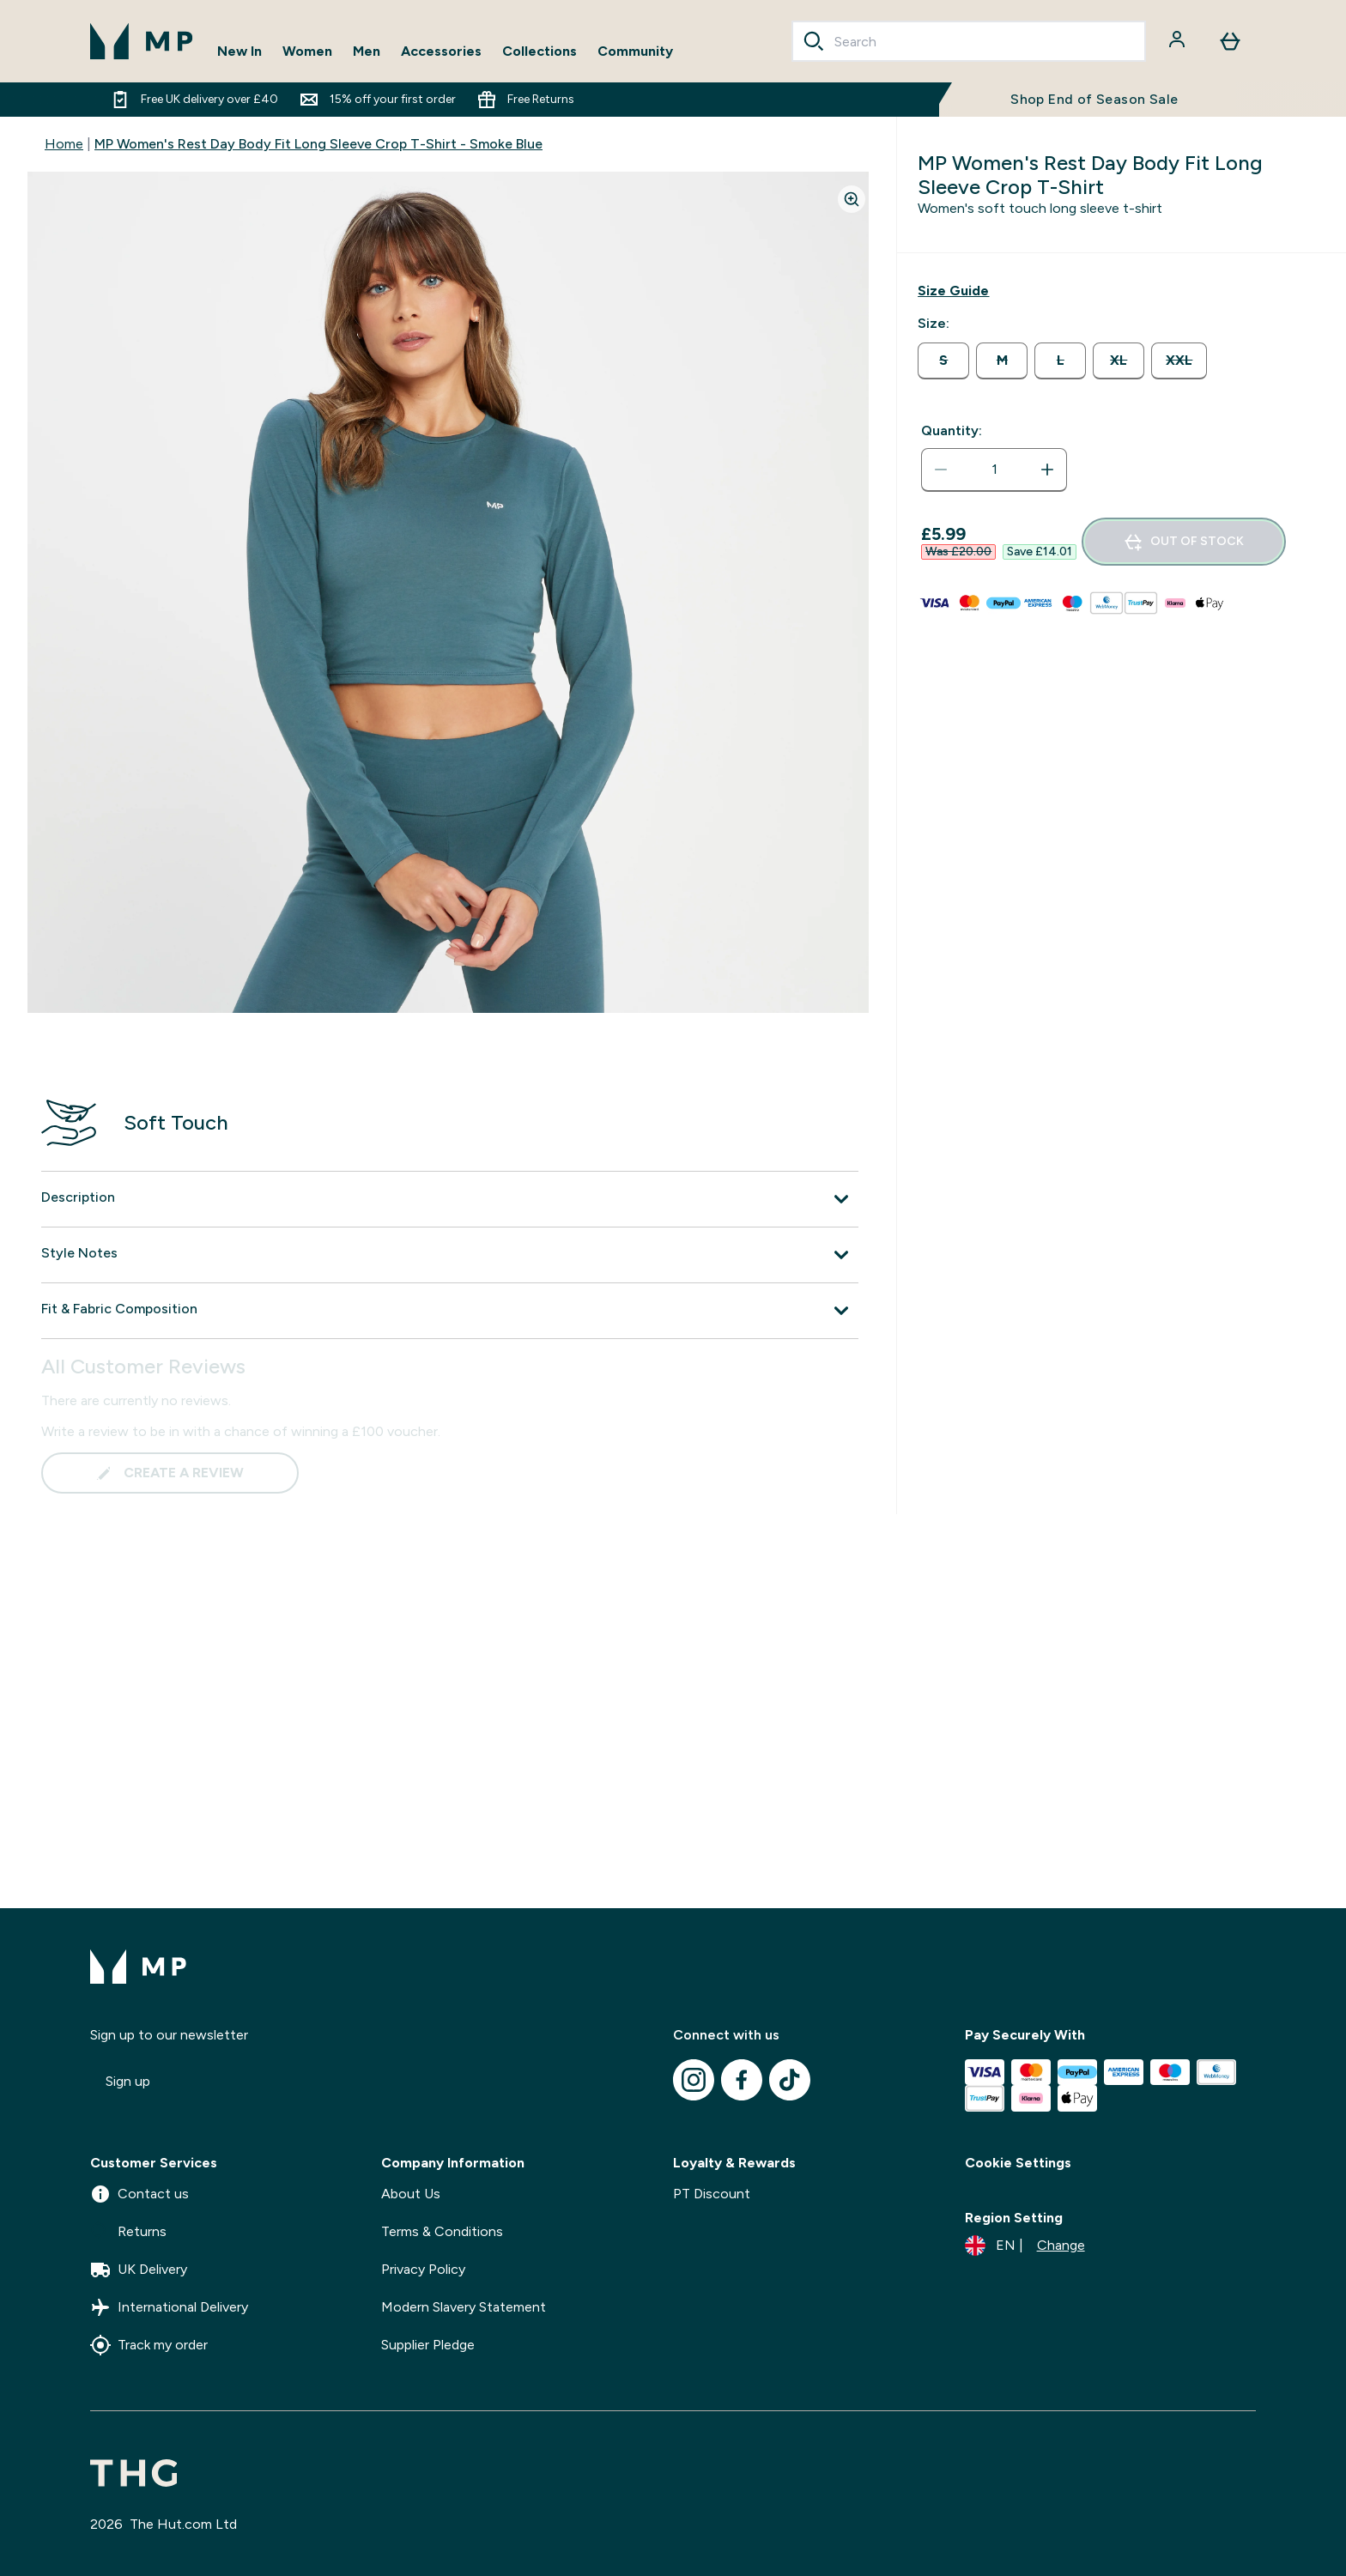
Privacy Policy (423, 2269)
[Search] (814, 41)
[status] (994, 469)
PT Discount (711, 2193)
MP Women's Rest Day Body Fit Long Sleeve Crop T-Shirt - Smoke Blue (318, 144)
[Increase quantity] (1047, 469)
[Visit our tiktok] (789, 2079)
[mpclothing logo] (141, 41)
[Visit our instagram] (693, 2079)
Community (635, 51)
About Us (410, 2193)
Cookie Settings (1018, 2163)
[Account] (1178, 41)
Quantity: (951, 430)
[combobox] (969, 41)
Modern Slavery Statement (463, 2307)
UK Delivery (138, 2269)
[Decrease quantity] (941, 469)
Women (307, 51)
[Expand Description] (449, 1199)
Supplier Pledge (428, 2345)
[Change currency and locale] (1025, 2245)
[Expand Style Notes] (449, 1254)
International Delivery (169, 2307)
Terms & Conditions (442, 2231)
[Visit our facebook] (741, 2079)
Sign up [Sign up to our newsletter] (128, 2081)
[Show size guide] (953, 291)
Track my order (149, 2345)
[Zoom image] (851, 199)
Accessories (441, 51)
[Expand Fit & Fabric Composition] (449, 1310)
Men (366, 51)
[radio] (943, 360)
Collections (539, 51)
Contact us (139, 2194)
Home (64, 144)
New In (239, 51)
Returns (128, 2231)
